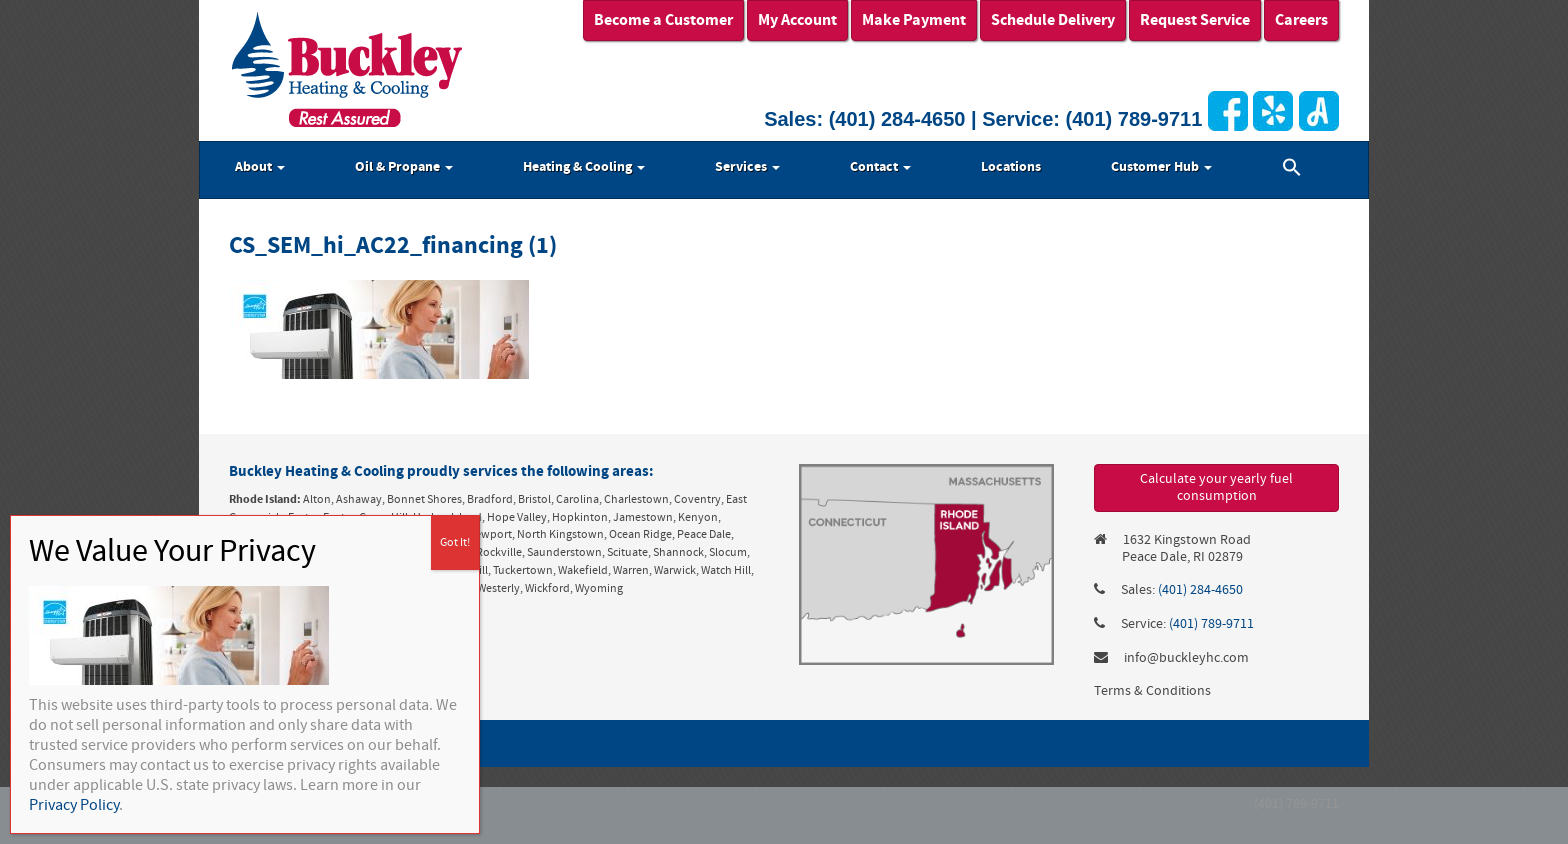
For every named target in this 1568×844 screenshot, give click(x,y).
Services (747, 167)
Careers (1301, 20)
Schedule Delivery (1053, 20)
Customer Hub (1161, 167)
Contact (880, 167)
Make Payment (914, 20)
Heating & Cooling (584, 167)
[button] (1292, 170)
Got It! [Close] (455, 542)
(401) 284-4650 (897, 119)
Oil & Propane (404, 167)
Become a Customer (663, 20)
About (260, 167)
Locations (1011, 167)
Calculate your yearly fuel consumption (1216, 487)
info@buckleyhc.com (1186, 658)
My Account (797, 20)
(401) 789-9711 (1134, 119)
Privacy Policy (74, 805)
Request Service (1195, 20)
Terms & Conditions (1152, 691)
